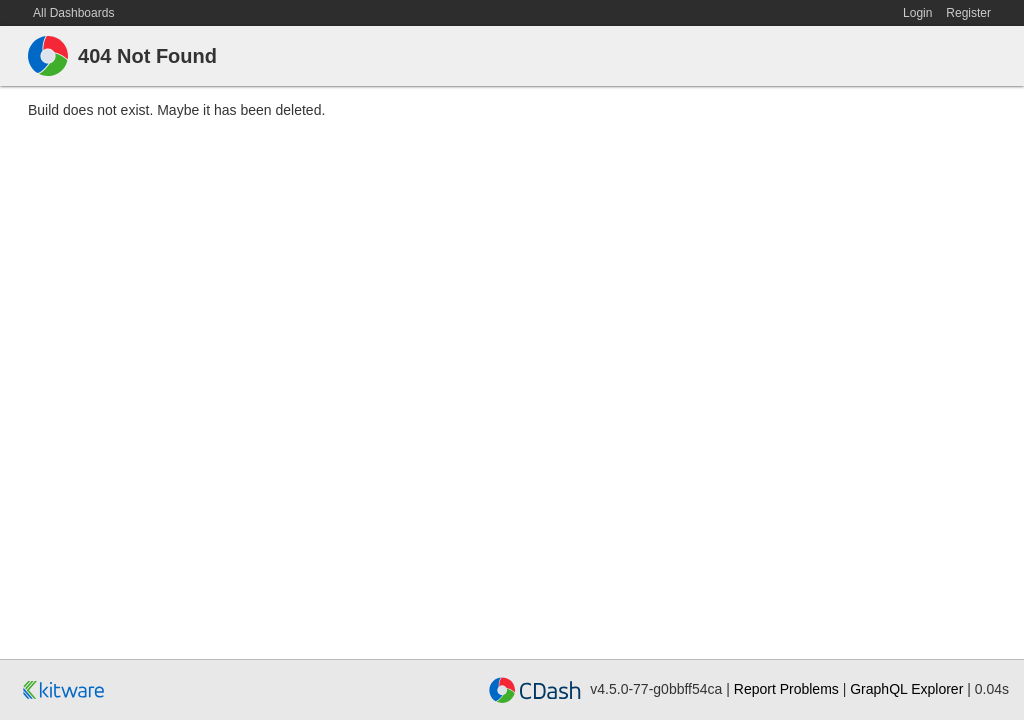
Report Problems (786, 689)
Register (968, 13)
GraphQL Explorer (908, 689)
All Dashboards (73, 13)
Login (917, 13)
